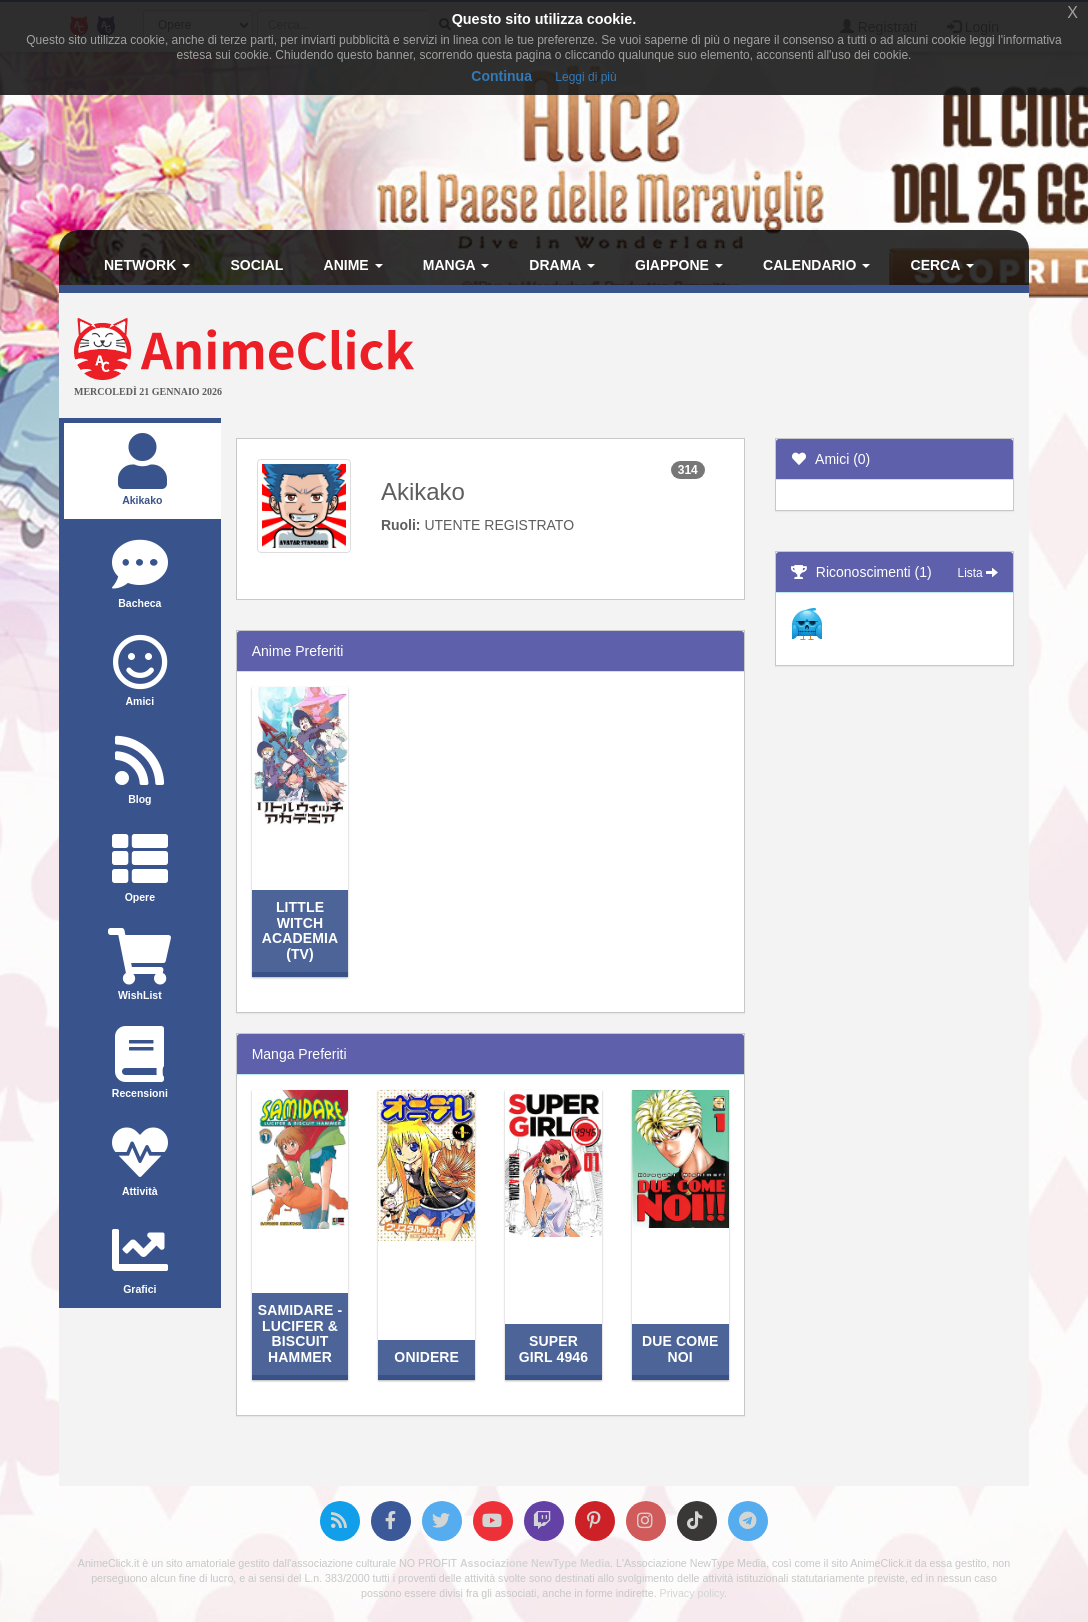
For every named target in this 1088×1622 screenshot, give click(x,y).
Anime (353, 265)
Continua (501, 76)
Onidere (426, 1357)
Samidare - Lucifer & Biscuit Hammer (300, 1333)
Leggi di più (585, 77)
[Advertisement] (705, 358)
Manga (456, 265)
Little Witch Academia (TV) (300, 930)
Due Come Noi (680, 1348)
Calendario (816, 265)
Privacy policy (692, 1593)
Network (147, 265)
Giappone (679, 265)
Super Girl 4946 (553, 1348)
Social (256, 265)
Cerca (942, 265)
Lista (978, 573)
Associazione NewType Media (535, 1563)
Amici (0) (831, 459)
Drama (561, 265)
